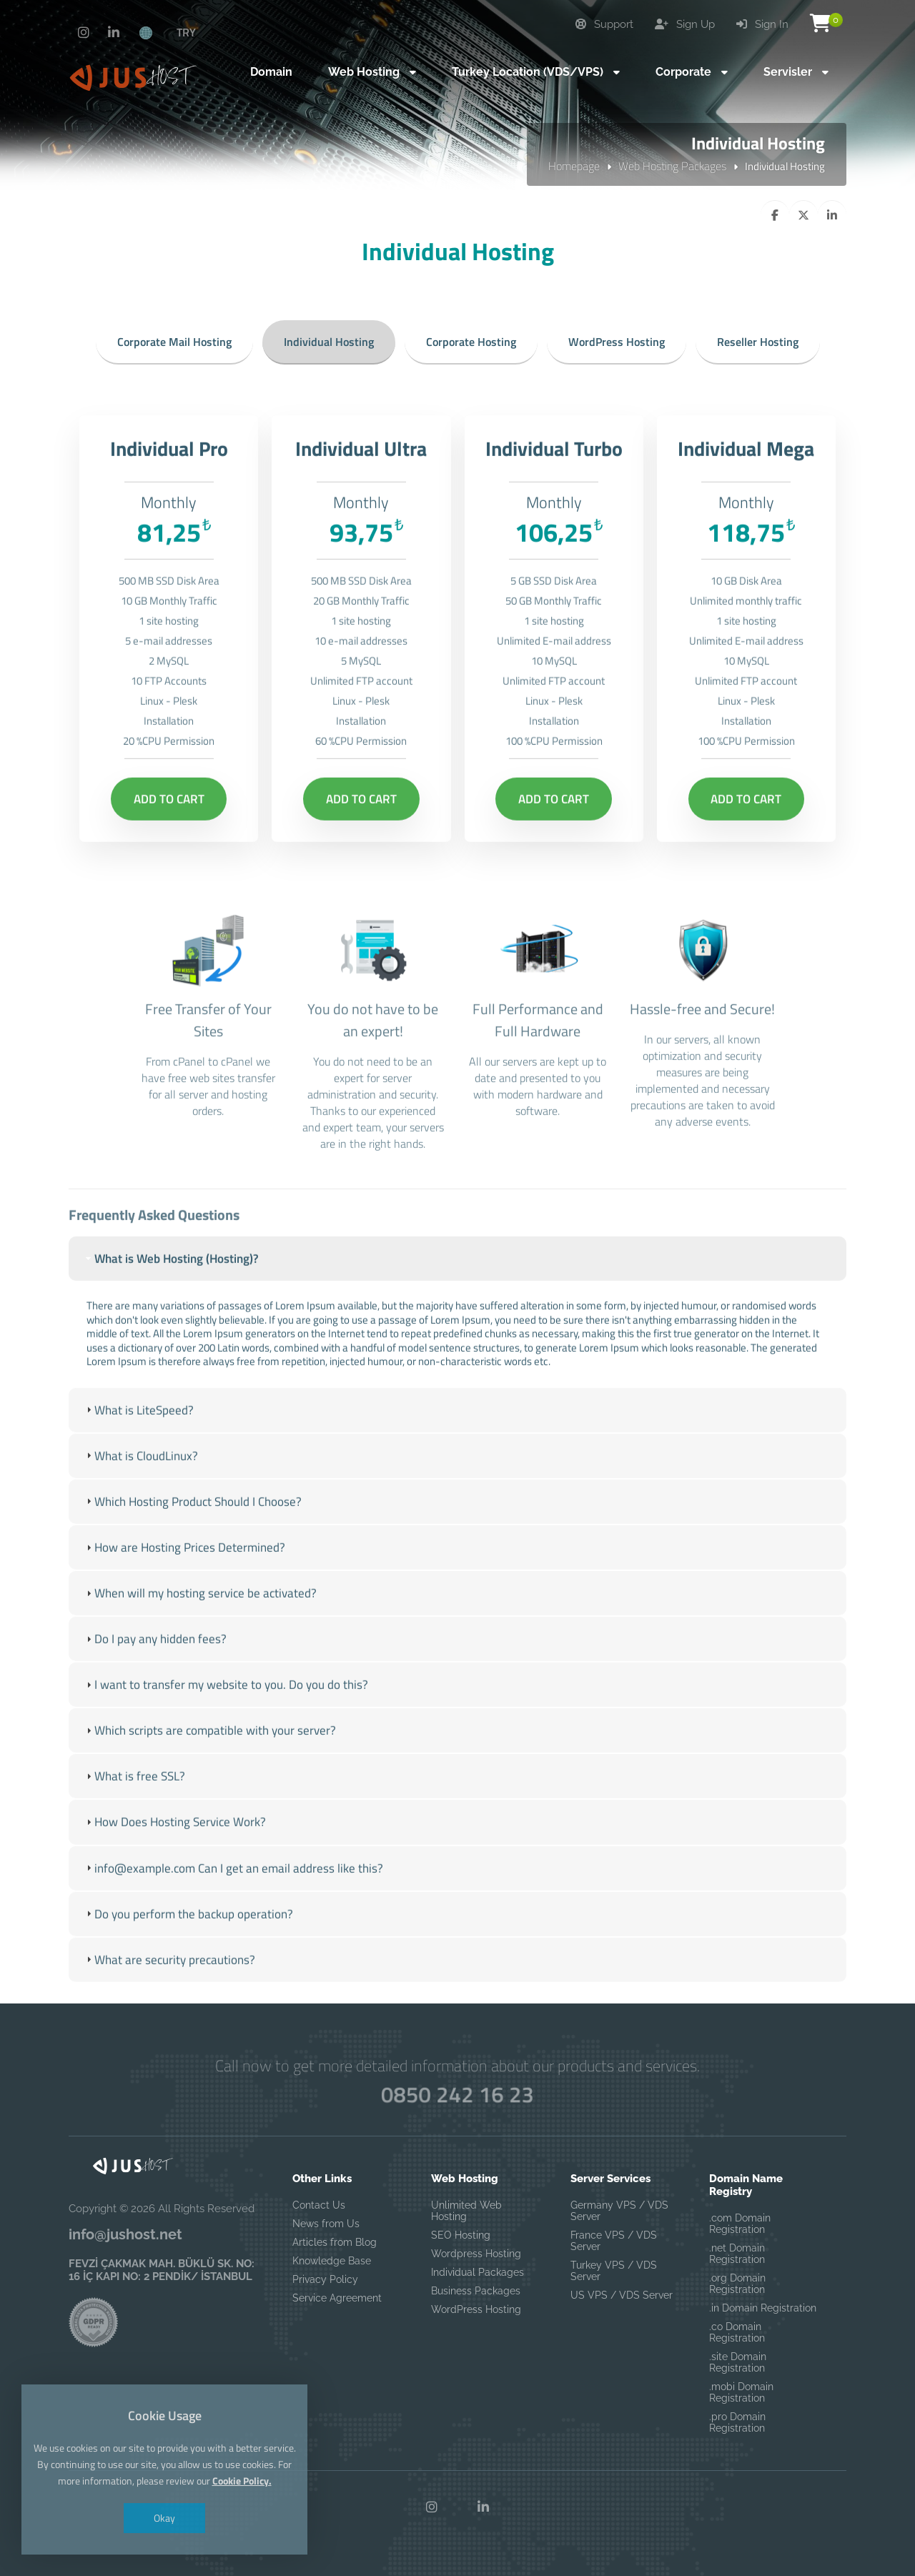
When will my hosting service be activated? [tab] (200, 1633)
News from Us (326, 2223)
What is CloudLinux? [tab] (140, 1496)
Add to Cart (169, 839)
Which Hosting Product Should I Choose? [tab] (192, 1541)
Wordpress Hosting (476, 2253)
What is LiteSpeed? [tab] (138, 1450)
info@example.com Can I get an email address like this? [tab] (233, 1908)
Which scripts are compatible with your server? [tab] (209, 1770)
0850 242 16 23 (457, 2094)
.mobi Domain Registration (741, 2392)
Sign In (762, 24)
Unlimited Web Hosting (466, 2210)
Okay (164, 2517)
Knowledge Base (331, 2261)
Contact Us (318, 2205)
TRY (186, 32)
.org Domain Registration (737, 2283)
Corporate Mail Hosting (174, 341)
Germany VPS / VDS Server (619, 2210)
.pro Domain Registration (737, 2422)
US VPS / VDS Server (621, 2295)
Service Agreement (337, 2298)
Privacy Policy (325, 2279)
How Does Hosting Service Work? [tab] (174, 1862)
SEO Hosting (460, 2235)
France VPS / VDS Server (613, 2240)
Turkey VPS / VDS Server (613, 2270)
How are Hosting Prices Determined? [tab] (184, 1587)
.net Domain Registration (737, 2253)
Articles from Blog (334, 2242)
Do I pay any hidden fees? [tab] (155, 1679)
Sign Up (685, 24)
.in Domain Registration (762, 2308)
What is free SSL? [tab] (134, 1816)
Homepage (574, 165)
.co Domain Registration (737, 2332)
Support (604, 24)
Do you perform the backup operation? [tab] (188, 1954)
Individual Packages (477, 2272)
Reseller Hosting (757, 341)
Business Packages (475, 2291)
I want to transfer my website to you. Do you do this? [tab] (225, 1724)
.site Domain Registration (737, 2362)
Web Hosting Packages (672, 165)
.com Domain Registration (740, 2223)
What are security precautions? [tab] (169, 2000)
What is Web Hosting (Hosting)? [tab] (171, 1298)
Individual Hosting (329, 341)
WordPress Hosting (616, 341)
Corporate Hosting (471, 341)
